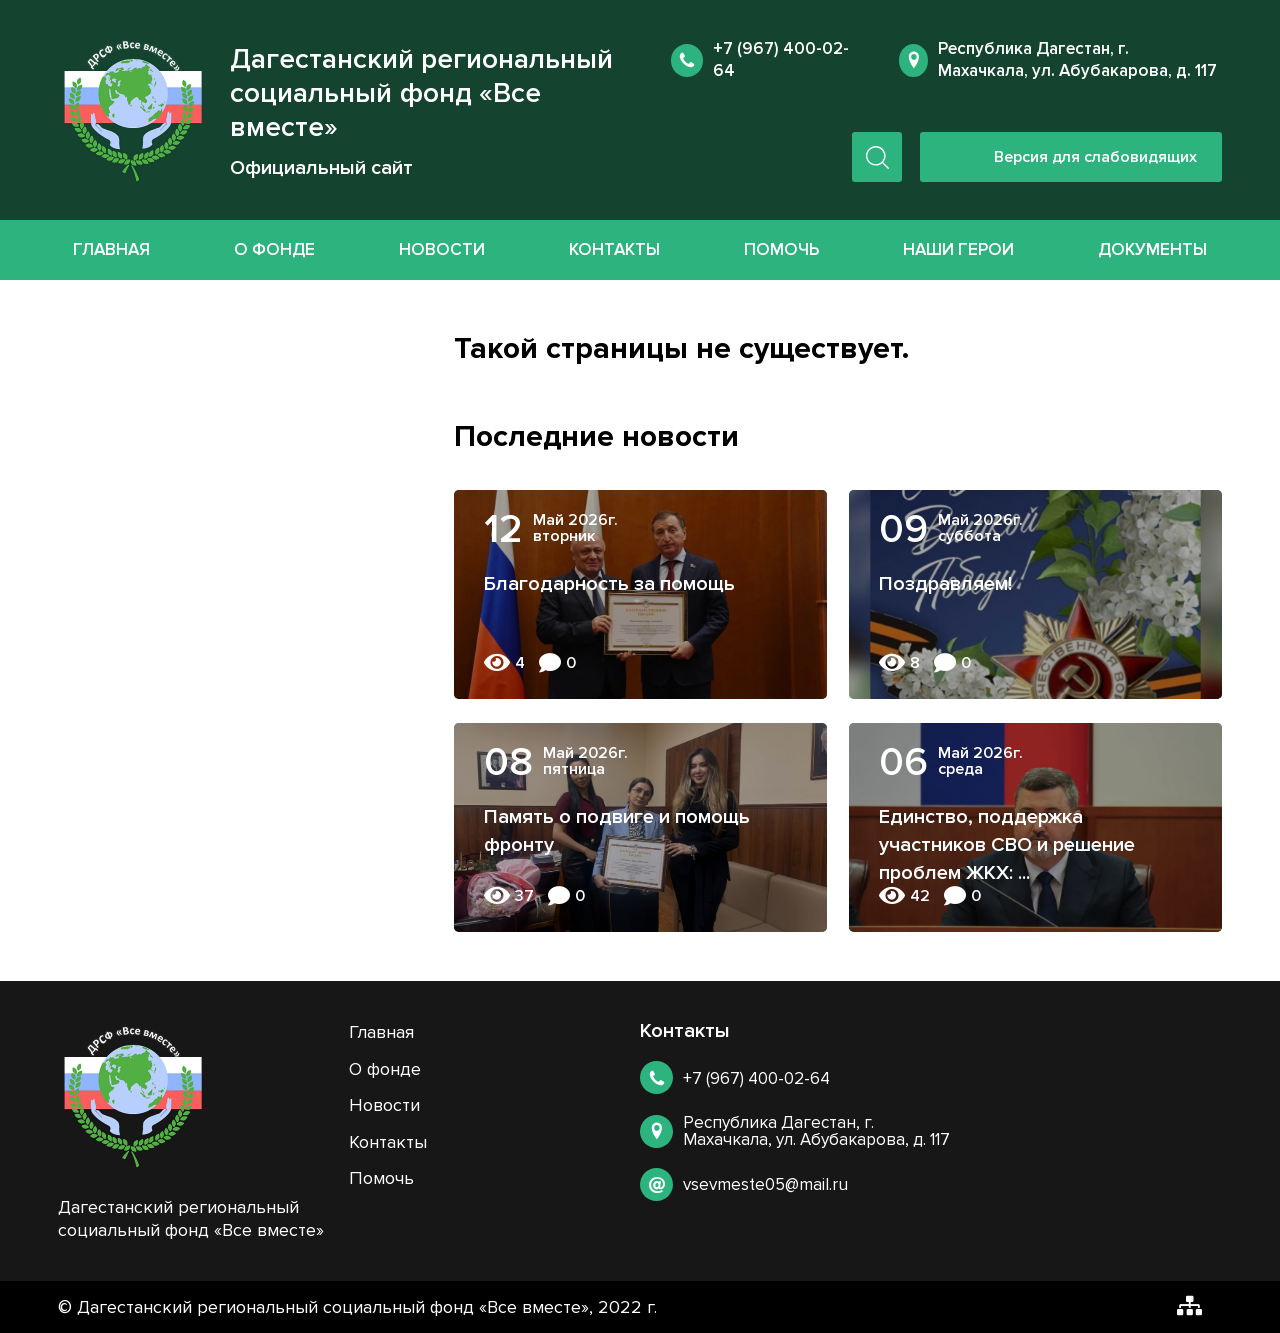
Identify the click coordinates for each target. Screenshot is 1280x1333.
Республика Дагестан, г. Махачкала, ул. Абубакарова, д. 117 (1077, 59)
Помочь (781, 249)
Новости (442, 249)
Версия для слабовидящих (1095, 157)
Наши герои (958, 249)
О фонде (274, 249)
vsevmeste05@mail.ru (765, 1184)
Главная (111, 249)
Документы (1152, 249)
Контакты (614, 249)
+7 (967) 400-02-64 (756, 1078)
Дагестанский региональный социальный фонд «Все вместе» (421, 93)
